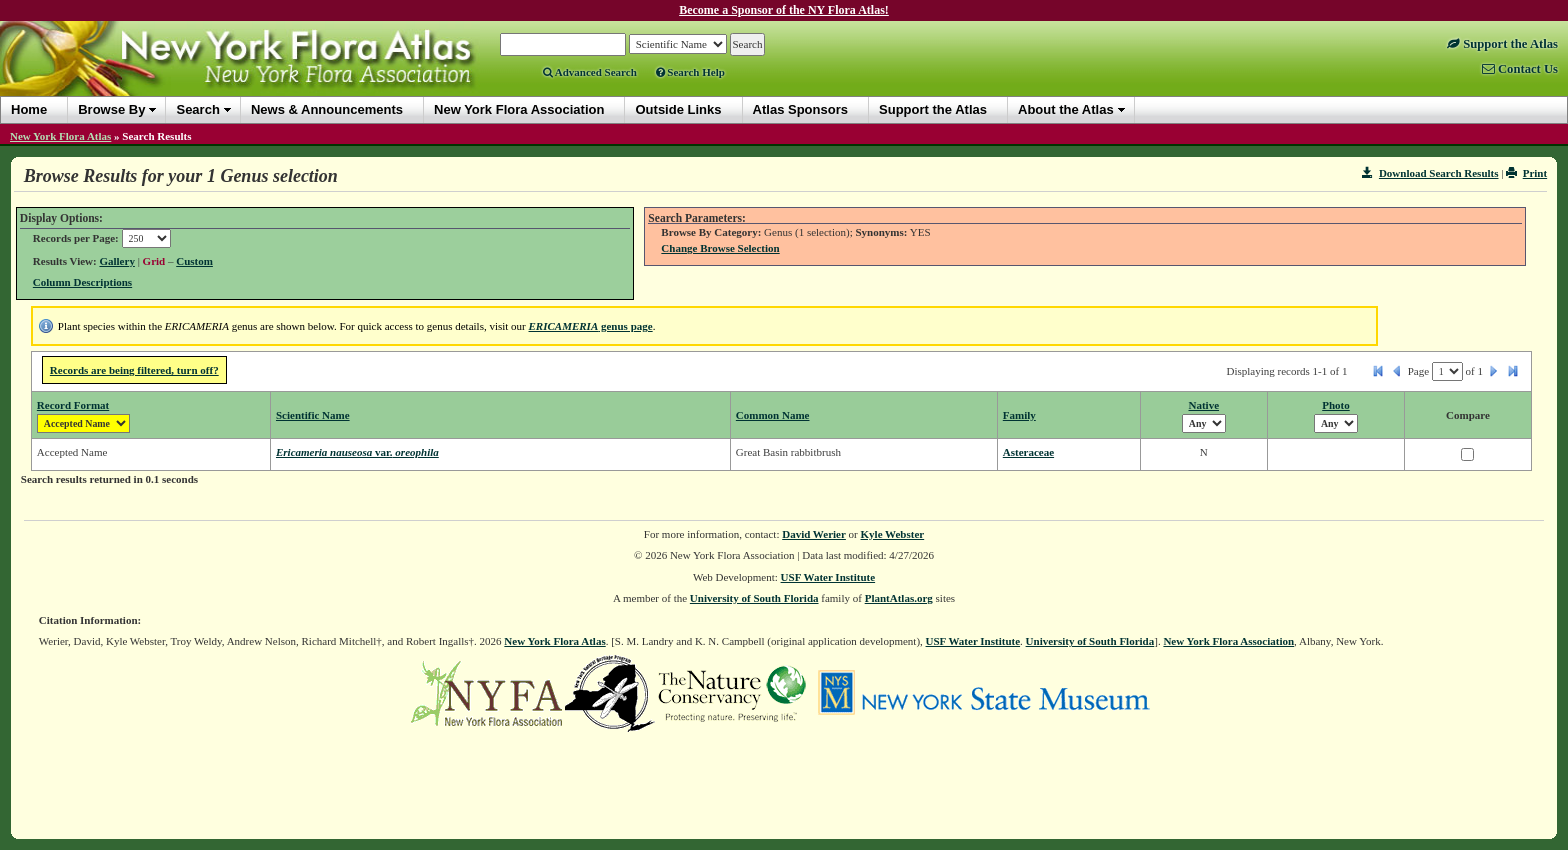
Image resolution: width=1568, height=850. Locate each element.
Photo (1336, 405)
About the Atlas (1066, 109)
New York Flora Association (1228, 641)
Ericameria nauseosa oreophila (357, 452)
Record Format (73, 405)
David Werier (814, 534)
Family (1019, 415)
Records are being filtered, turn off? (134, 370)
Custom (194, 261)
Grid (154, 261)
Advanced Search (590, 72)
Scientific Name (313, 415)
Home (29, 109)
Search (197, 109)
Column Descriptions (82, 282)
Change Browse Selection (720, 248)
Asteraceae (1028, 452)
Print (1526, 173)
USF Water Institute (828, 577)
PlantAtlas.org (899, 598)
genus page (591, 326)
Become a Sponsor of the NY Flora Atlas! (784, 10)
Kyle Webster (893, 534)
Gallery (116, 261)
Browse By (111, 109)
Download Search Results (1430, 173)
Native (1204, 405)
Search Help (690, 72)
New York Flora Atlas (60, 136)
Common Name (773, 415)
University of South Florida (754, 598)
